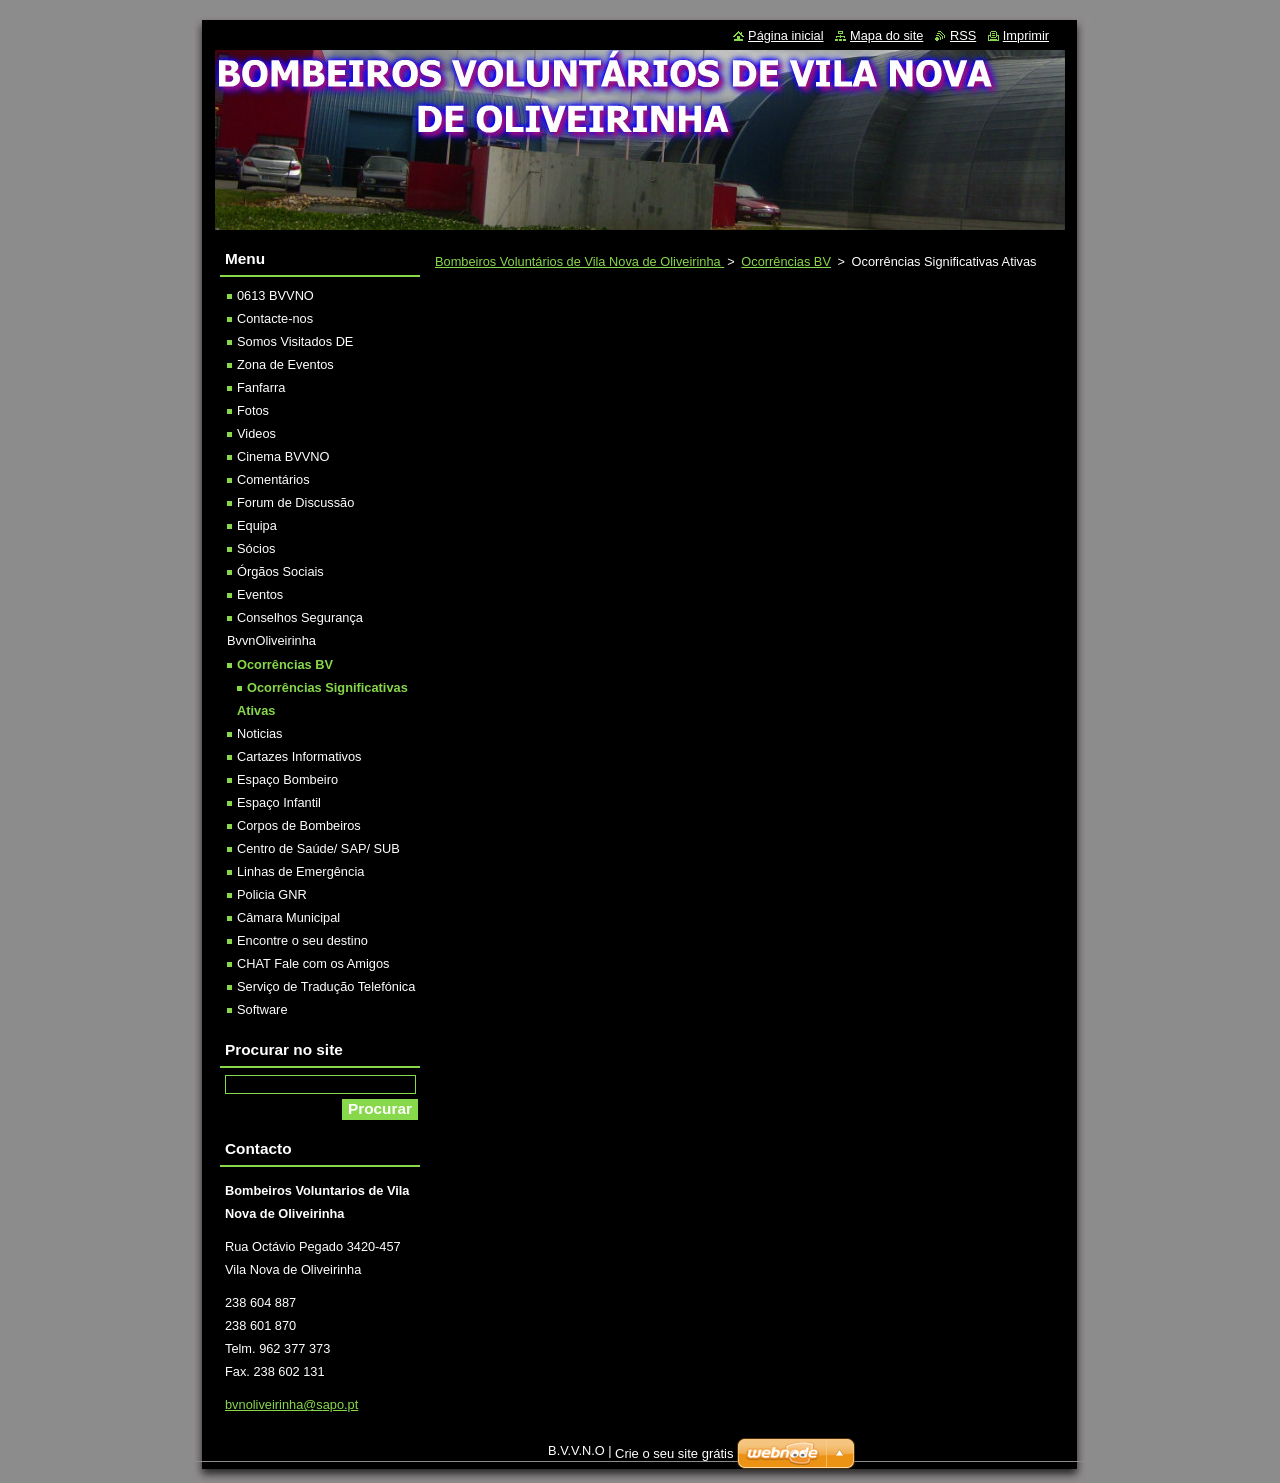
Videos (256, 433)
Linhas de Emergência (300, 871)
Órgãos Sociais (280, 571)
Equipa (257, 525)
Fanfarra (261, 387)
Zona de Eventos (285, 364)
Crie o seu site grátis (674, 1453)
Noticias (260, 733)
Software (262, 1009)
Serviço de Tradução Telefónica (326, 986)
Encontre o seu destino (302, 940)
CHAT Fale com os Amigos (313, 963)
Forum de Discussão (295, 502)
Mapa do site (886, 35)
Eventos (260, 594)
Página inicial (785, 35)
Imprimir (1026, 35)
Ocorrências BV (786, 261)
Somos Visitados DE (295, 341)
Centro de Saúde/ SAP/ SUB (318, 848)
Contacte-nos (275, 318)
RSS (963, 35)
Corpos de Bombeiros (299, 825)
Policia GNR (272, 894)
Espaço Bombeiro (287, 779)
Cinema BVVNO (283, 456)
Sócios (256, 548)
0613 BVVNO (275, 295)
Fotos (253, 410)
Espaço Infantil (279, 802)
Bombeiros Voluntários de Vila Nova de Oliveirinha (579, 261)
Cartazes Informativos (299, 756)
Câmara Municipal (288, 917)
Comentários (273, 479)
